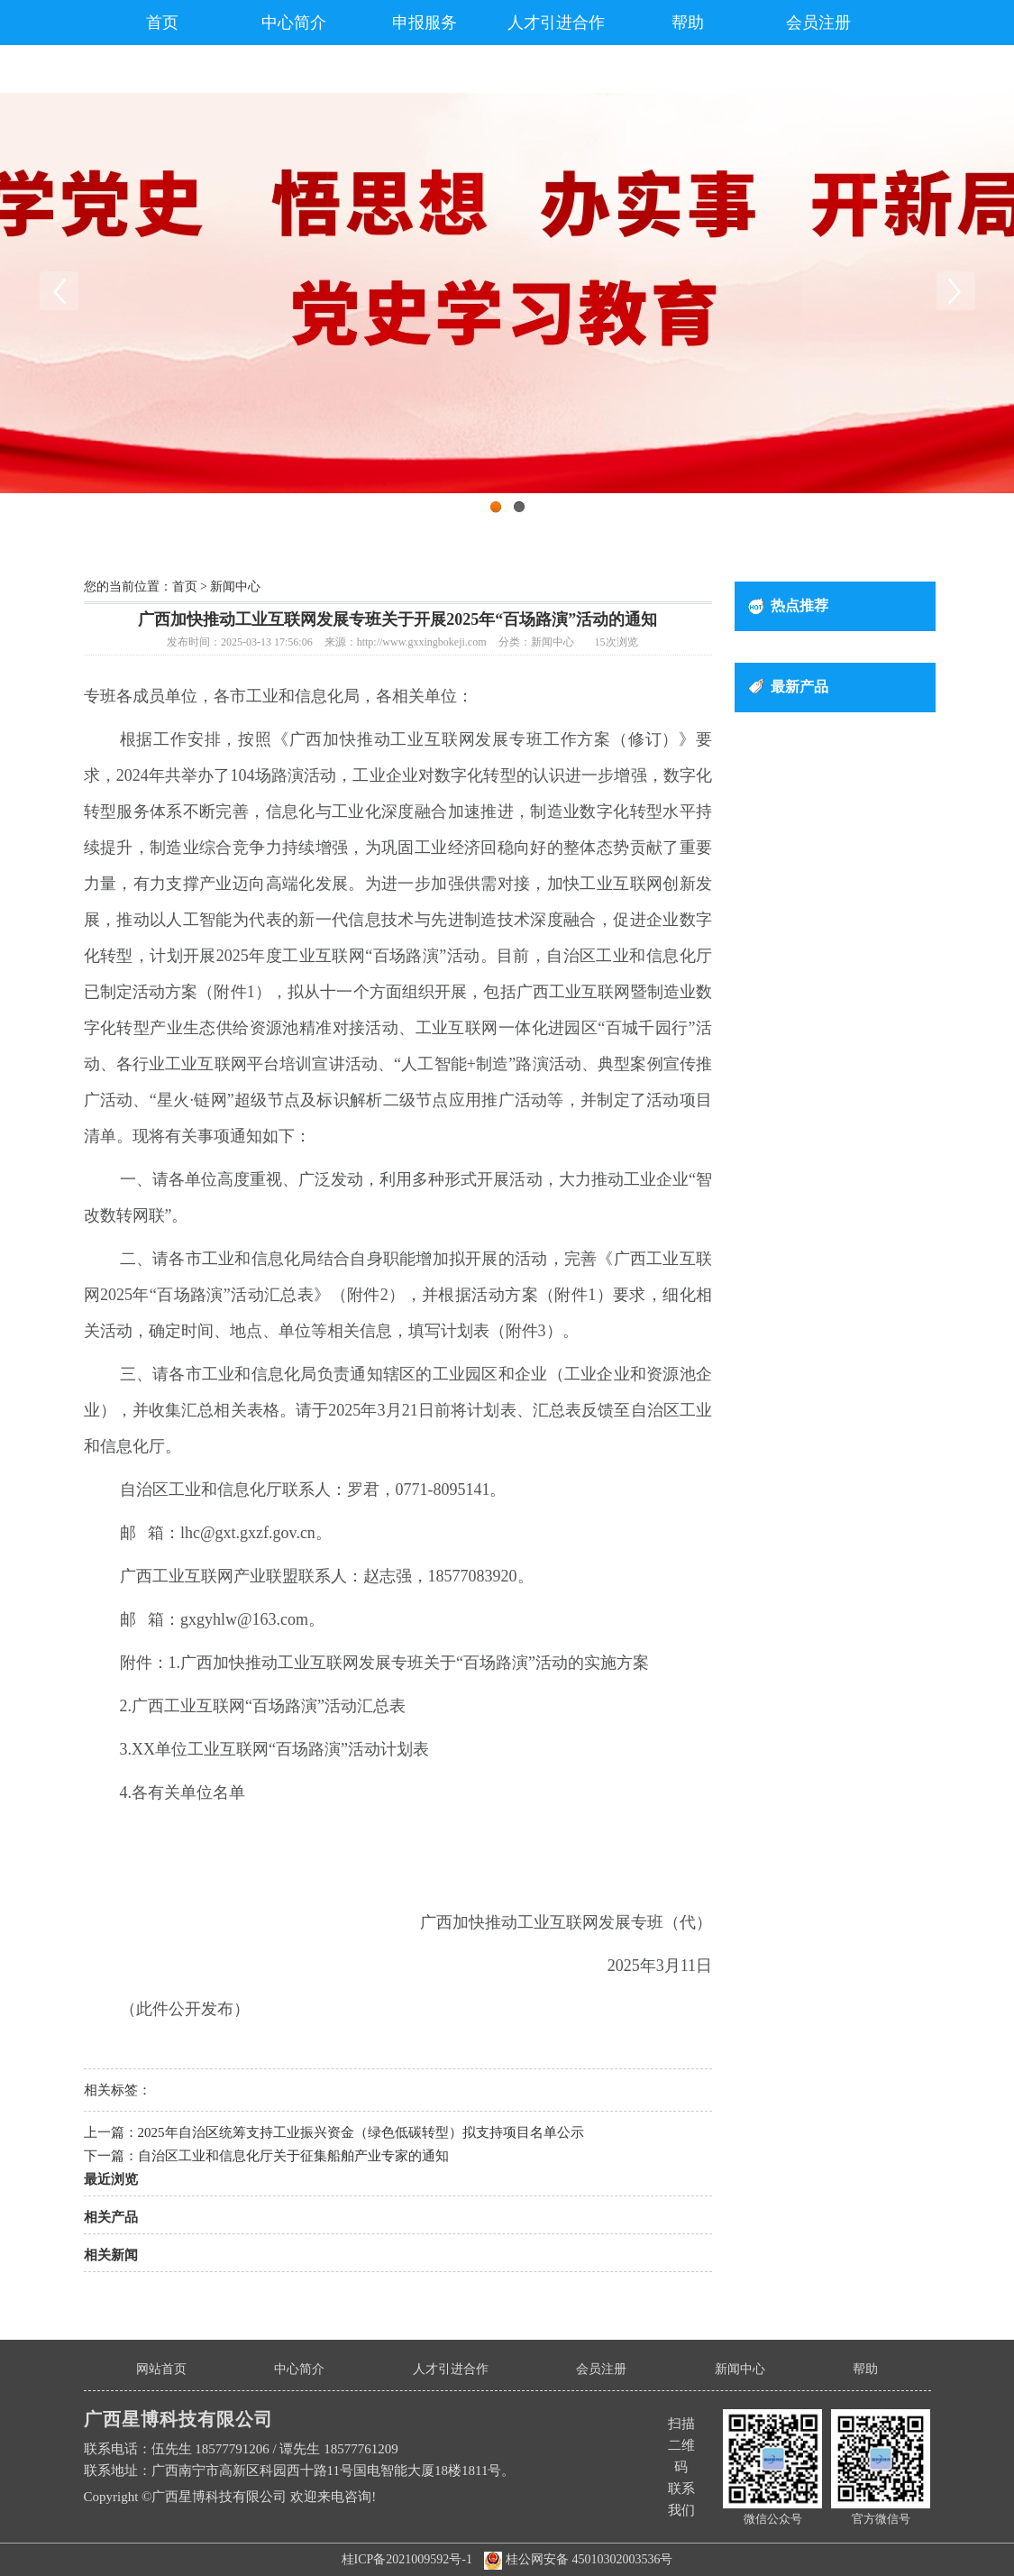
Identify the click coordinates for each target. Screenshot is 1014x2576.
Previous (58, 291)
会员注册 (818, 23)
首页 (162, 23)
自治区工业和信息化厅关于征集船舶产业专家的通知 (293, 2156)
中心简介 (293, 23)
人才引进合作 (556, 23)
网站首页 (161, 2369)
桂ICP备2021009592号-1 (407, 2559)
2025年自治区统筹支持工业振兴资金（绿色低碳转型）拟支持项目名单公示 (361, 2132)
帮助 (687, 23)
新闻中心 (235, 586)
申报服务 (424, 23)
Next (955, 291)
